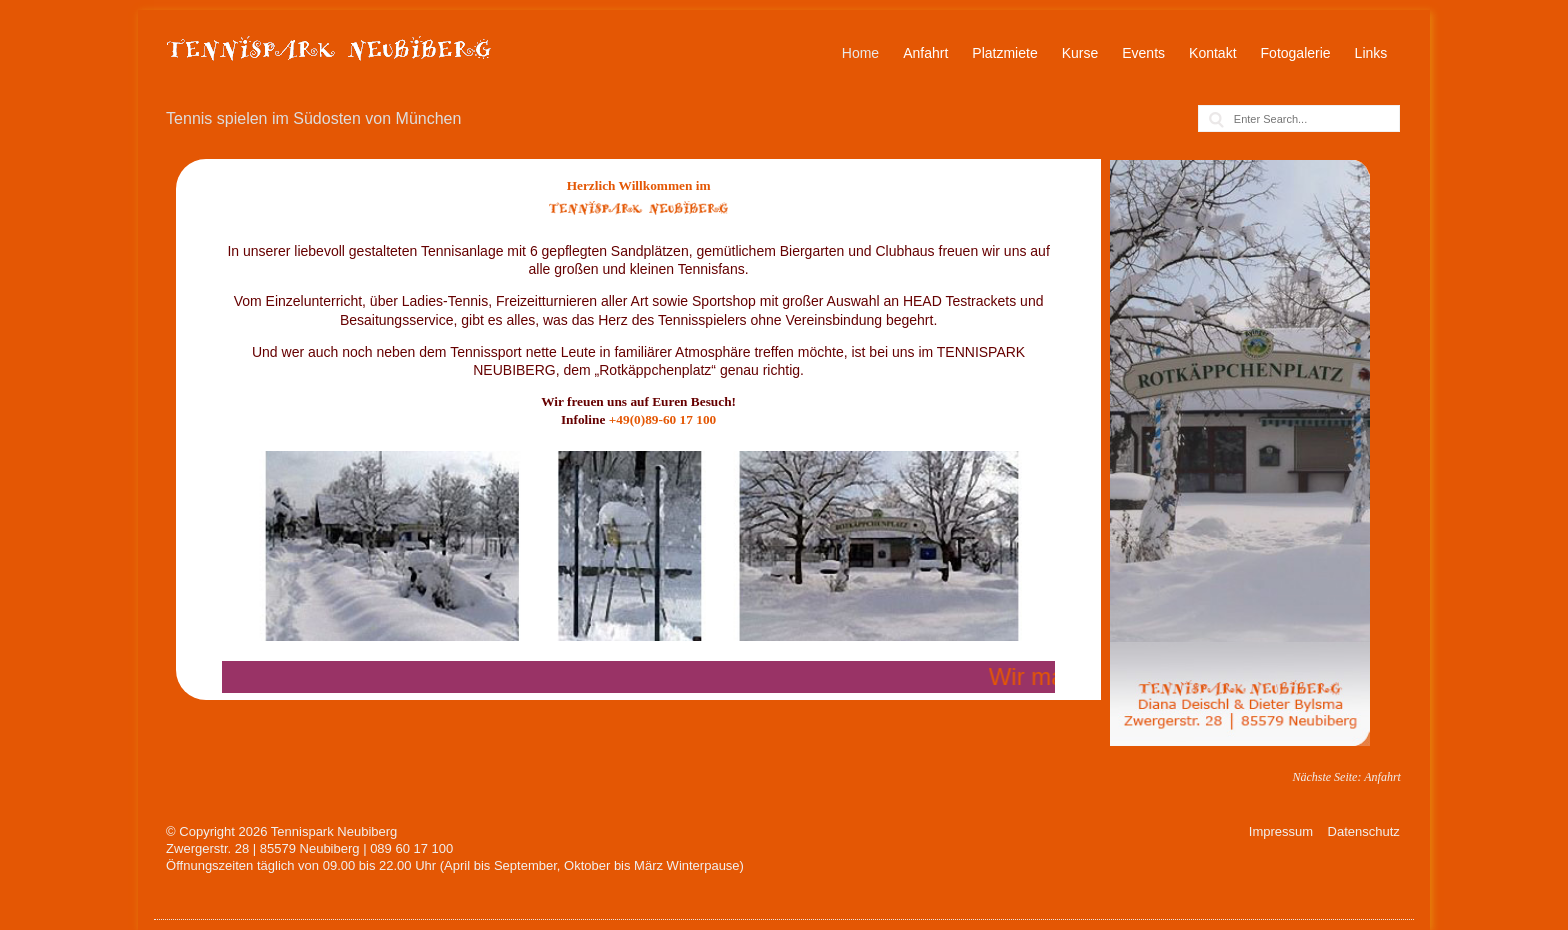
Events (1143, 53)
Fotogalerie (1296, 53)
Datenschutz (1364, 831)
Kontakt (1212, 53)
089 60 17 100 (411, 848)
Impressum (1281, 831)
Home (860, 53)
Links (1371, 53)
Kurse (1080, 53)
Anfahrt (925, 53)
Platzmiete (1004, 53)
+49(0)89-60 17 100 (663, 419)
